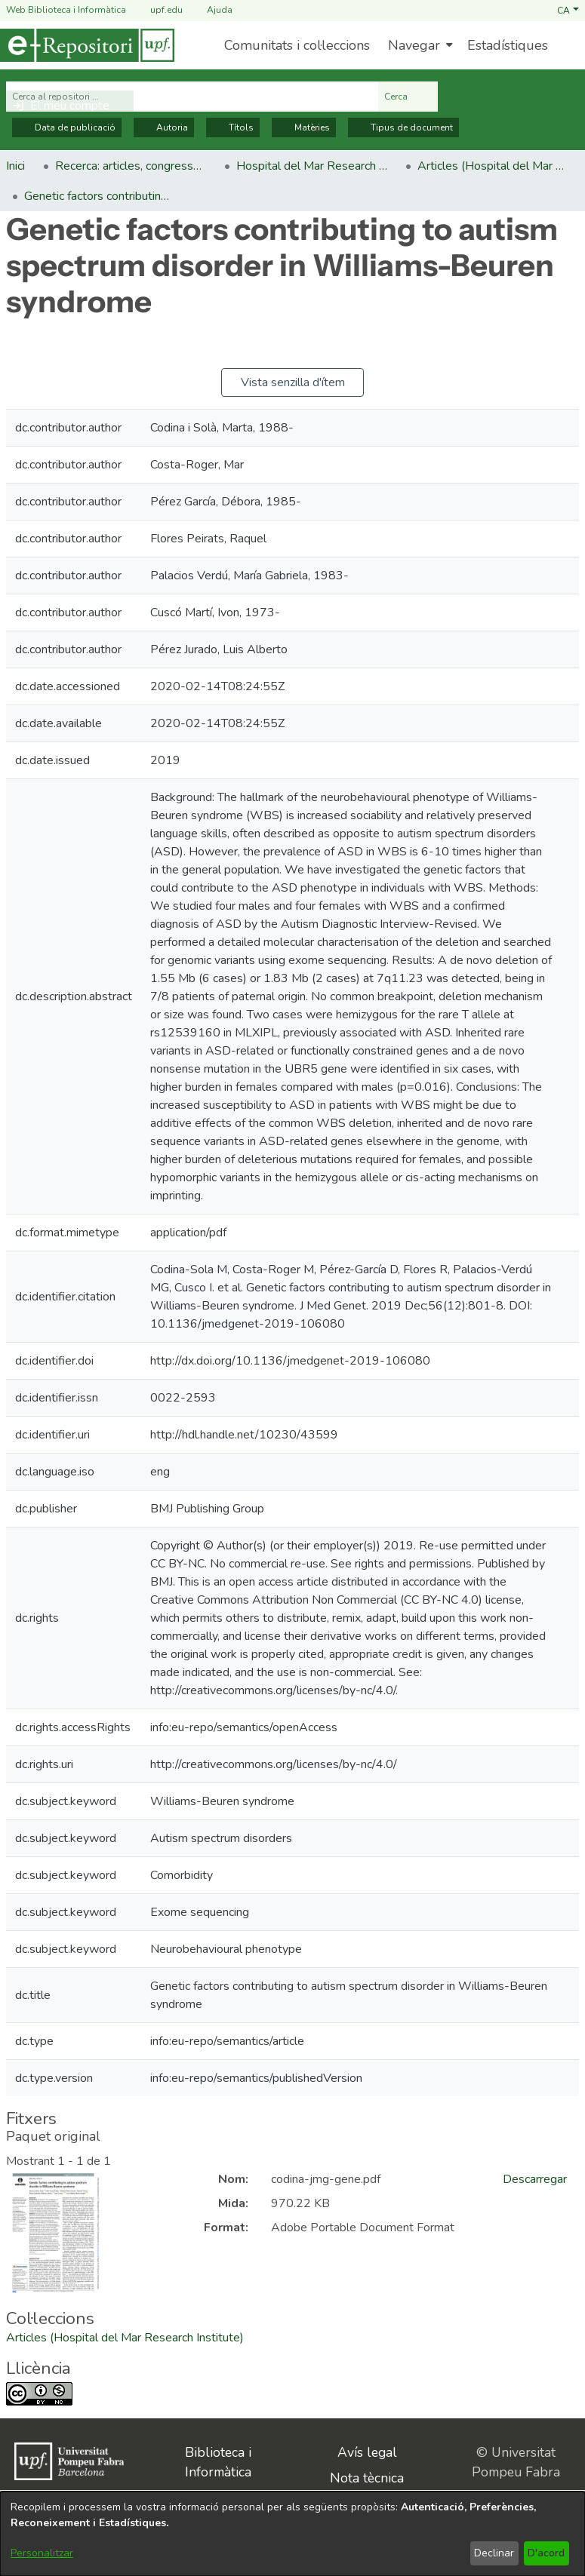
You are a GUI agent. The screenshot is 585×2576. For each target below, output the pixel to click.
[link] (125, 2337)
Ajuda (210, 10)
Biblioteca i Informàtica (218, 2462)
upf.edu (157, 10)
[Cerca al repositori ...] (192, 96)
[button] (568, 10)
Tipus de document (403, 127)
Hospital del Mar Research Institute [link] (311, 166)
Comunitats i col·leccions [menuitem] (297, 45)
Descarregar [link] (535, 2179)
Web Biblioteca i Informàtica (66, 10)
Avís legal (367, 2452)
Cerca (408, 97)
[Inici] (87, 45)
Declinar (494, 2553)
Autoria (164, 127)
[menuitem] (418, 45)
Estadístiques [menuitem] (507, 45)
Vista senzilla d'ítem (293, 382)
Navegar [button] (414, 45)
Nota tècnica (367, 2478)
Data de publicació (66, 127)
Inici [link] (15, 166)
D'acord (546, 2553)
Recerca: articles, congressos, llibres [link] (130, 166)
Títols (233, 127)
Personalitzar (42, 2553)
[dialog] (292, 2534)
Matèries (304, 127)
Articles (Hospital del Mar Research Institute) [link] (492, 166)
